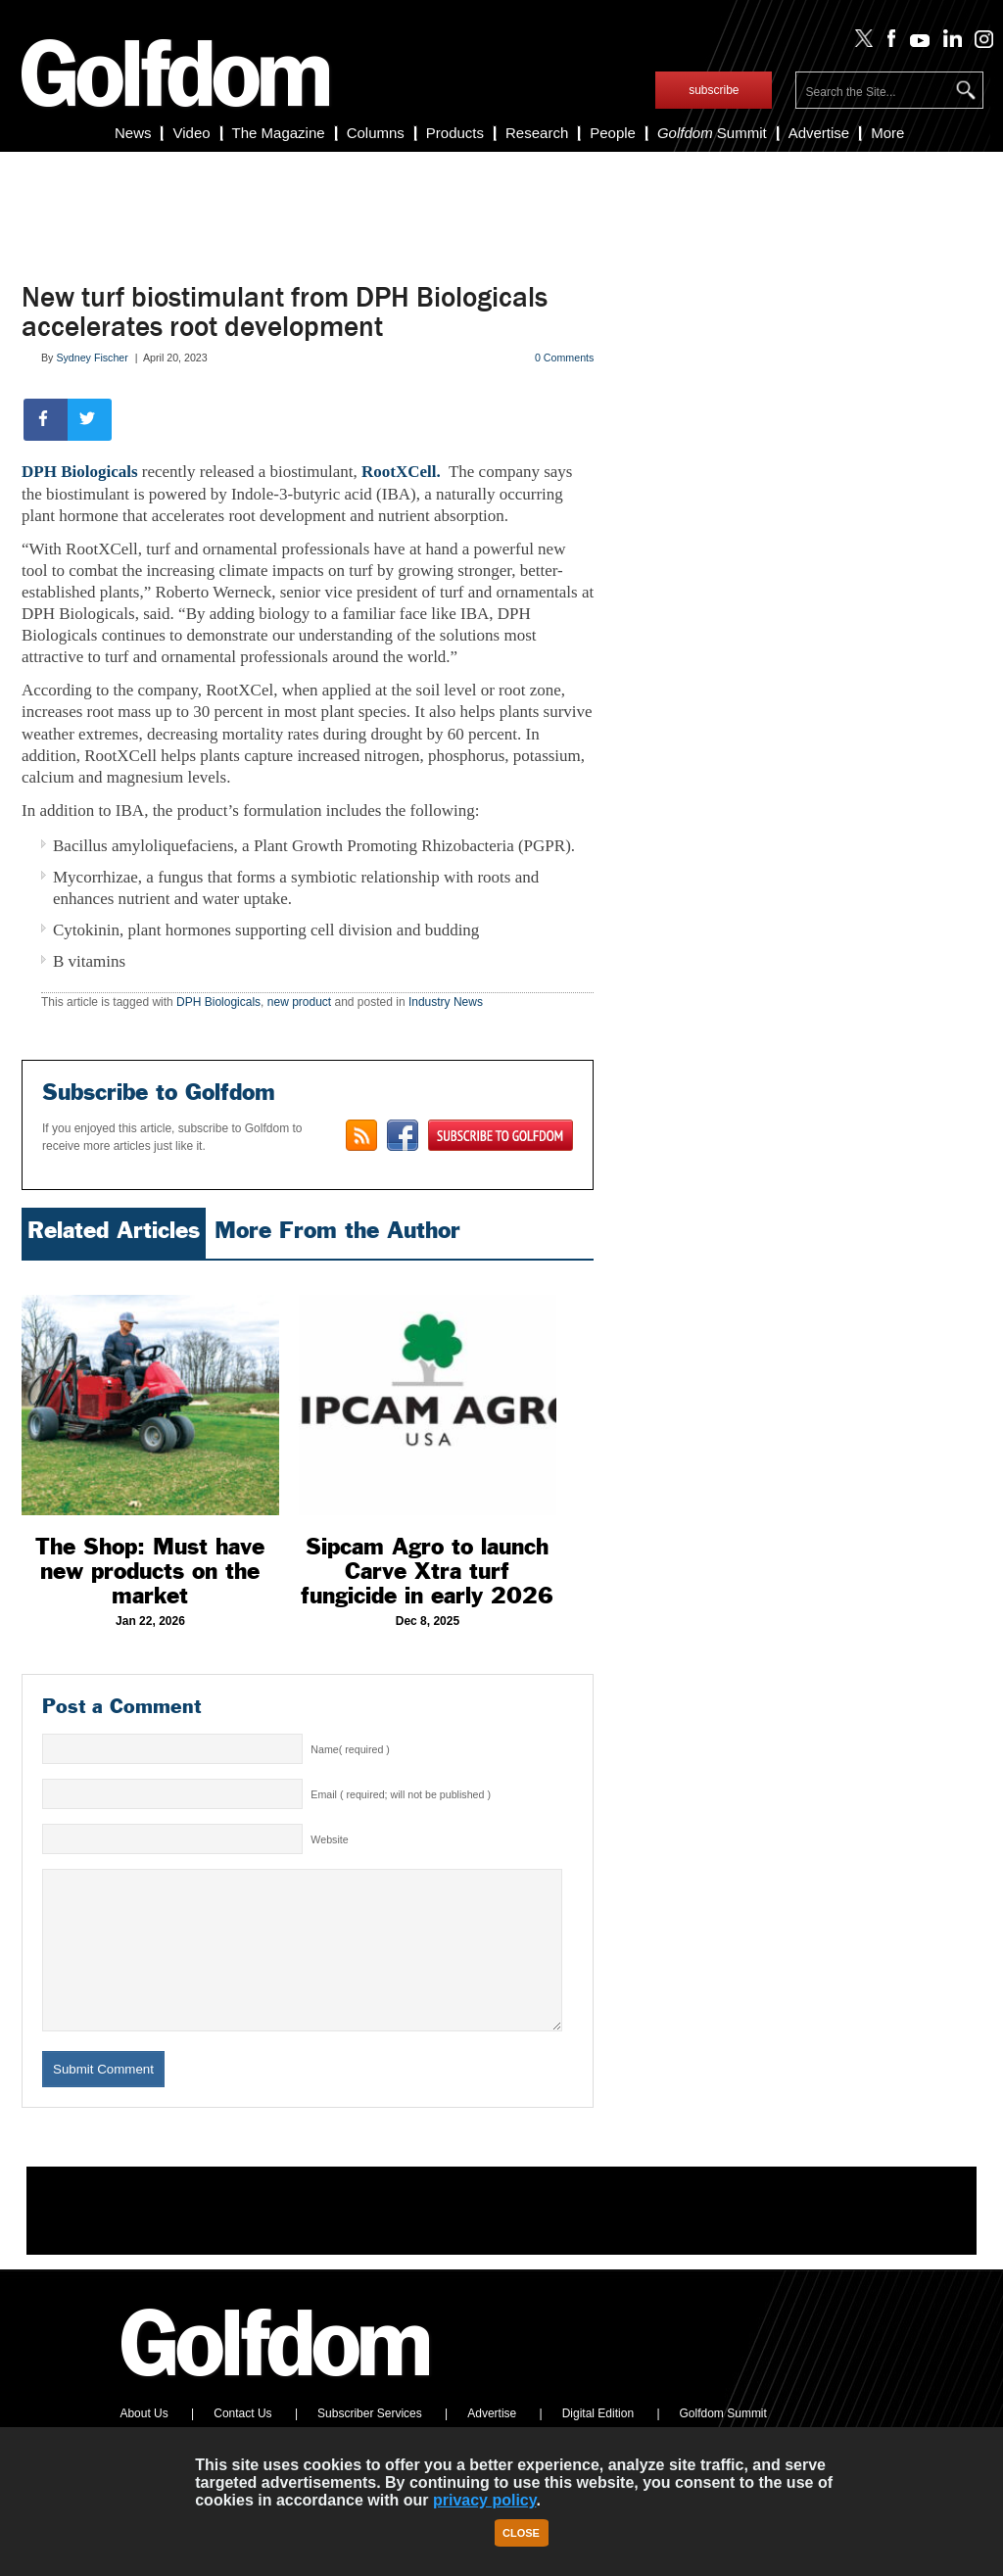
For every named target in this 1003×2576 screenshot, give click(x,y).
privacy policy (485, 2500)
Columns (376, 132)
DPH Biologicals (80, 471)
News (133, 132)
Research (536, 132)
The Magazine (278, 132)
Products (455, 132)
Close (521, 2533)
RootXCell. (403, 471)
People (613, 132)
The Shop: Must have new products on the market (149, 1571)
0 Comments (564, 357)
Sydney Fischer (91, 357)
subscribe (714, 90)
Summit (712, 132)
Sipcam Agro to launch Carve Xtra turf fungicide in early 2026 (427, 1571)
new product (299, 1002)
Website (329, 1839)
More (887, 132)
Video (191, 132)
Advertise (819, 132)
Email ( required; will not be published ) (400, 1794)
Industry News (445, 1002)
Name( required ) (350, 1749)
